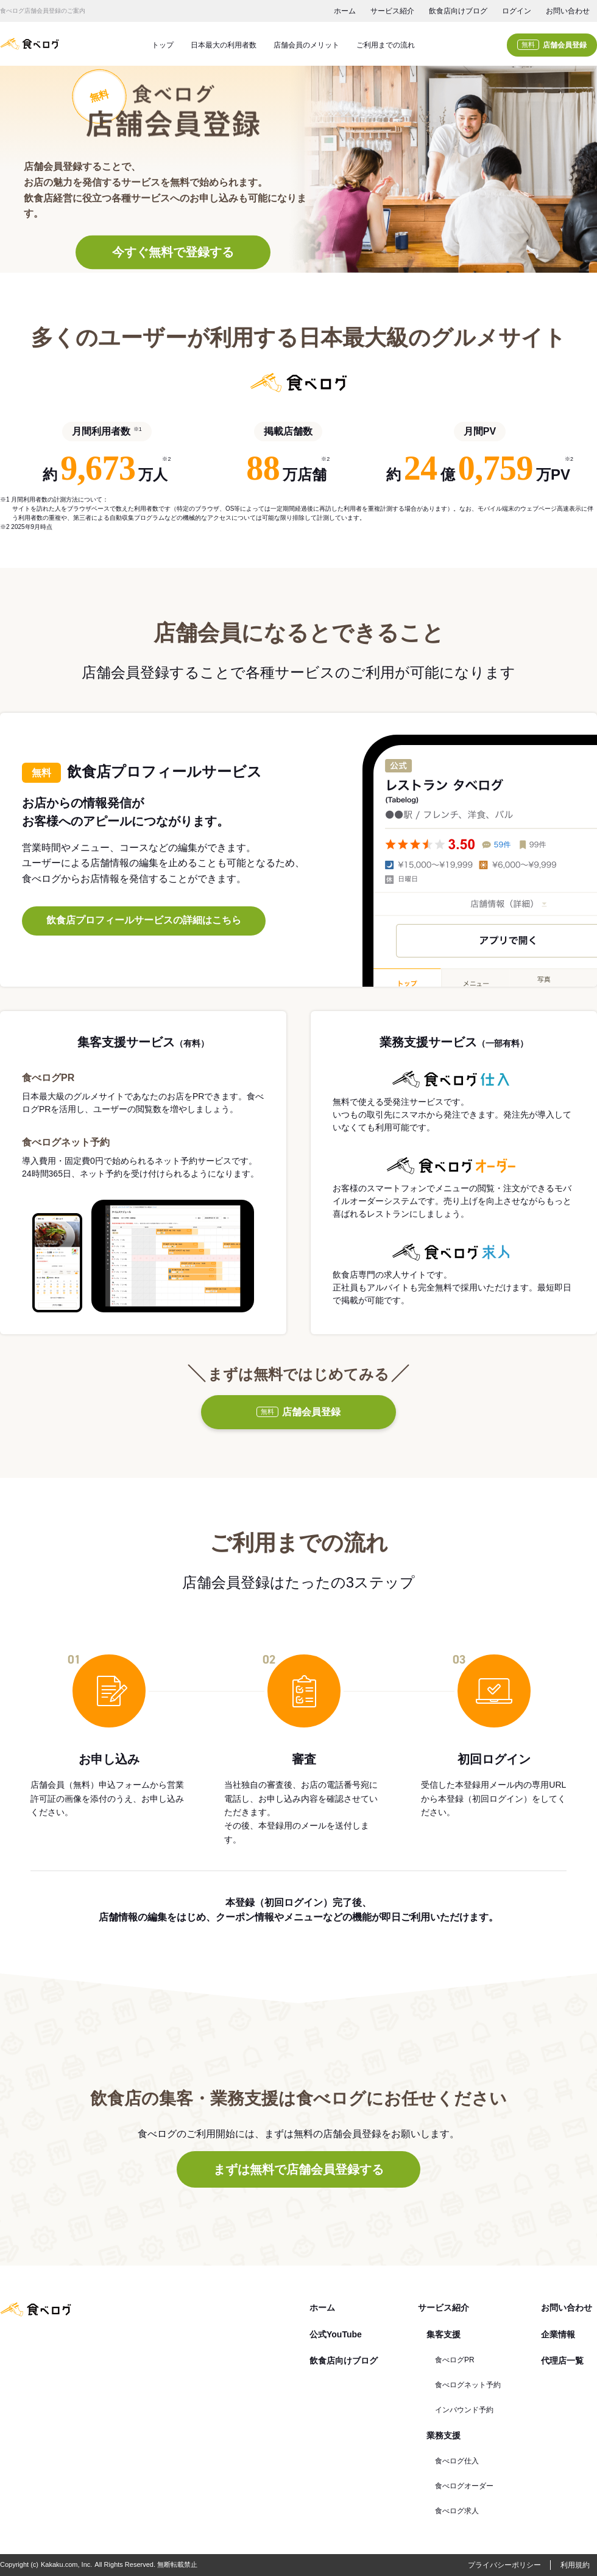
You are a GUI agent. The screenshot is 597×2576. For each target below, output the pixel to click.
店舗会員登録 (552, 45)
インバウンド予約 (464, 2410)
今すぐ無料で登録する (173, 252)
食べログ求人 (457, 2511)
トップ (163, 45)
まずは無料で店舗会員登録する (298, 2169)
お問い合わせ (568, 11)
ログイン (516, 11)
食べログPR (455, 2360)
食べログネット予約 (468, 2385)
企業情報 (558, 2334)
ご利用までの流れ (385, 45)
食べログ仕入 (457, 2461)
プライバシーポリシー (504, 2565)
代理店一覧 (562, 2360)
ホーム (345, 11)
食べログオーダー (464, 2486)
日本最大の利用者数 (223, 45)
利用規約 (575, 2565)
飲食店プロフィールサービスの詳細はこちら (143, 920)
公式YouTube (335, 2334)
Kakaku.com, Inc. (66, 2564)
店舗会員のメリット (306, 45)
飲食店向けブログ (458, 11)
